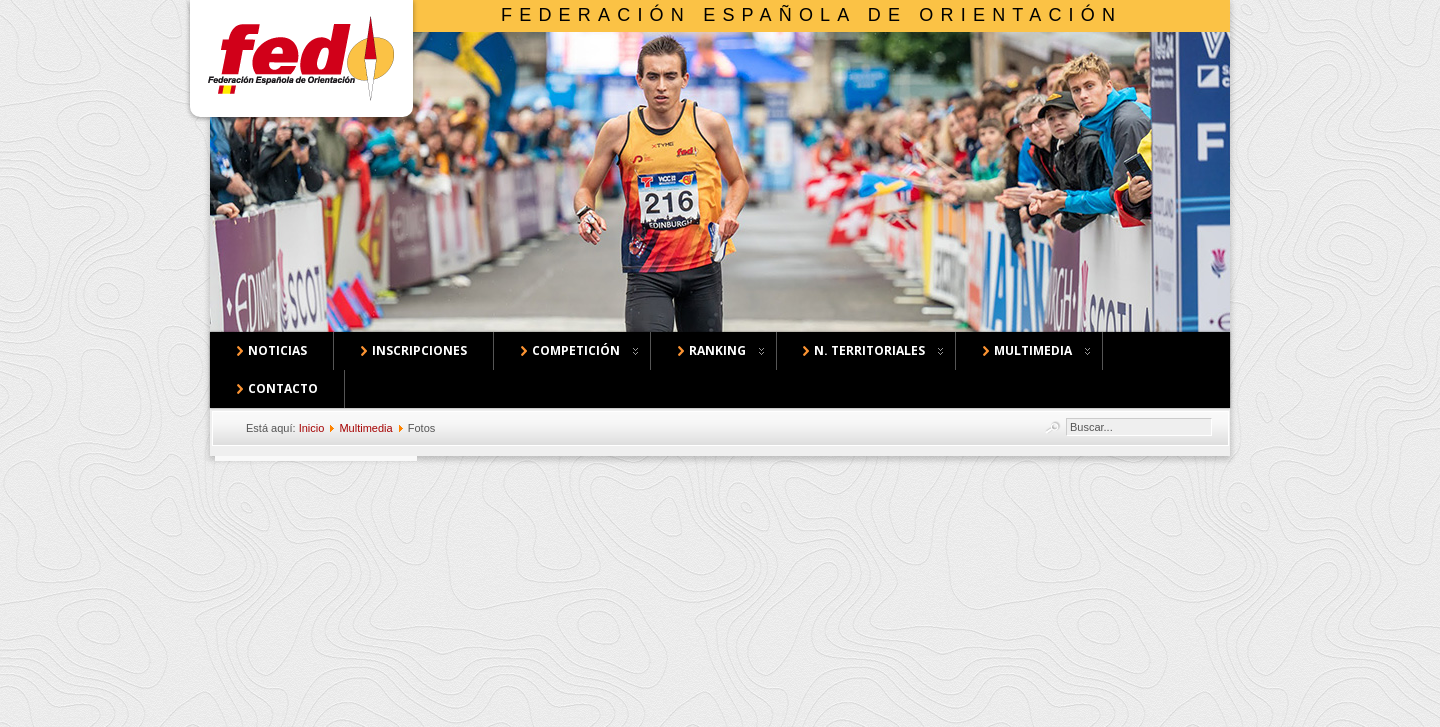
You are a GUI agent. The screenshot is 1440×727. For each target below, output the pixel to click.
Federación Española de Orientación (811, 15)
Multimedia (365, 428)
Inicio (312, 428)
